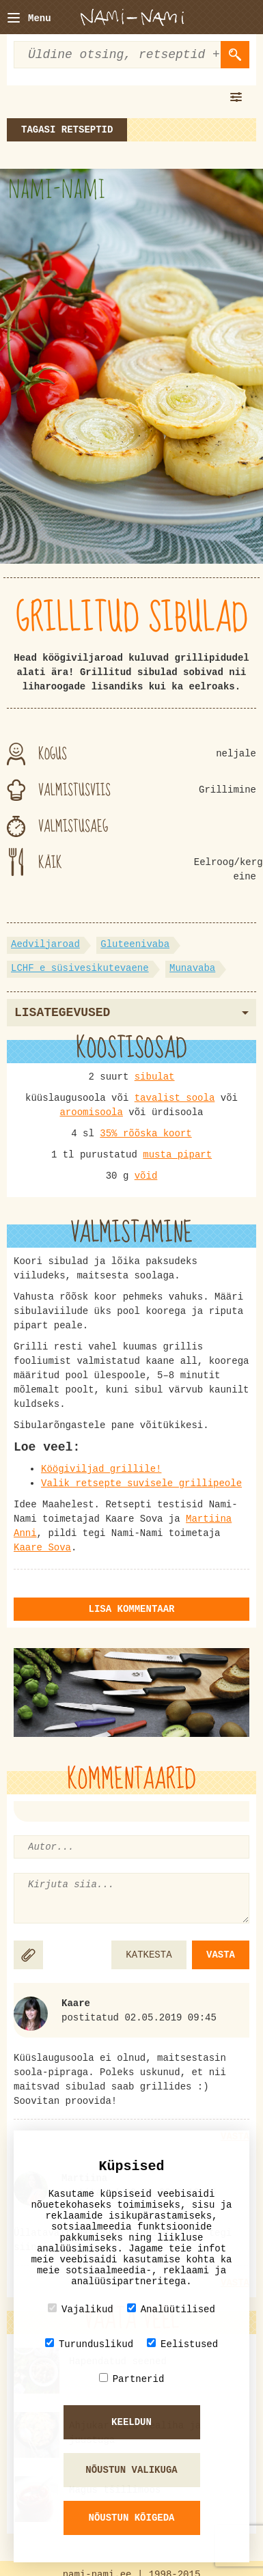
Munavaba (192, 968)
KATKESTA (148, 1954)
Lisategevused (131, 1012)
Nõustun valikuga (131, 2470)
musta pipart (177, 1154)
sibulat (155, 1076)
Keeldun (131, 2422)
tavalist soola (175, 1098)
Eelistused (182, 2344)
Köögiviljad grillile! (101, 1469)
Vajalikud (80, 2309)
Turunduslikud (89, 2344)
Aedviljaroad (45, 944)
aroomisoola (90, 1112)
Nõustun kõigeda (131, 2517)
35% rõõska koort (145, 1133)
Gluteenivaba (134, 944)
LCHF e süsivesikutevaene (80, 968)
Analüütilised (171, 2309)
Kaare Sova (42, 1547)
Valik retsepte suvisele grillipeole (141, 1483)
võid (146, 1175)
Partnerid (132, 2379)
